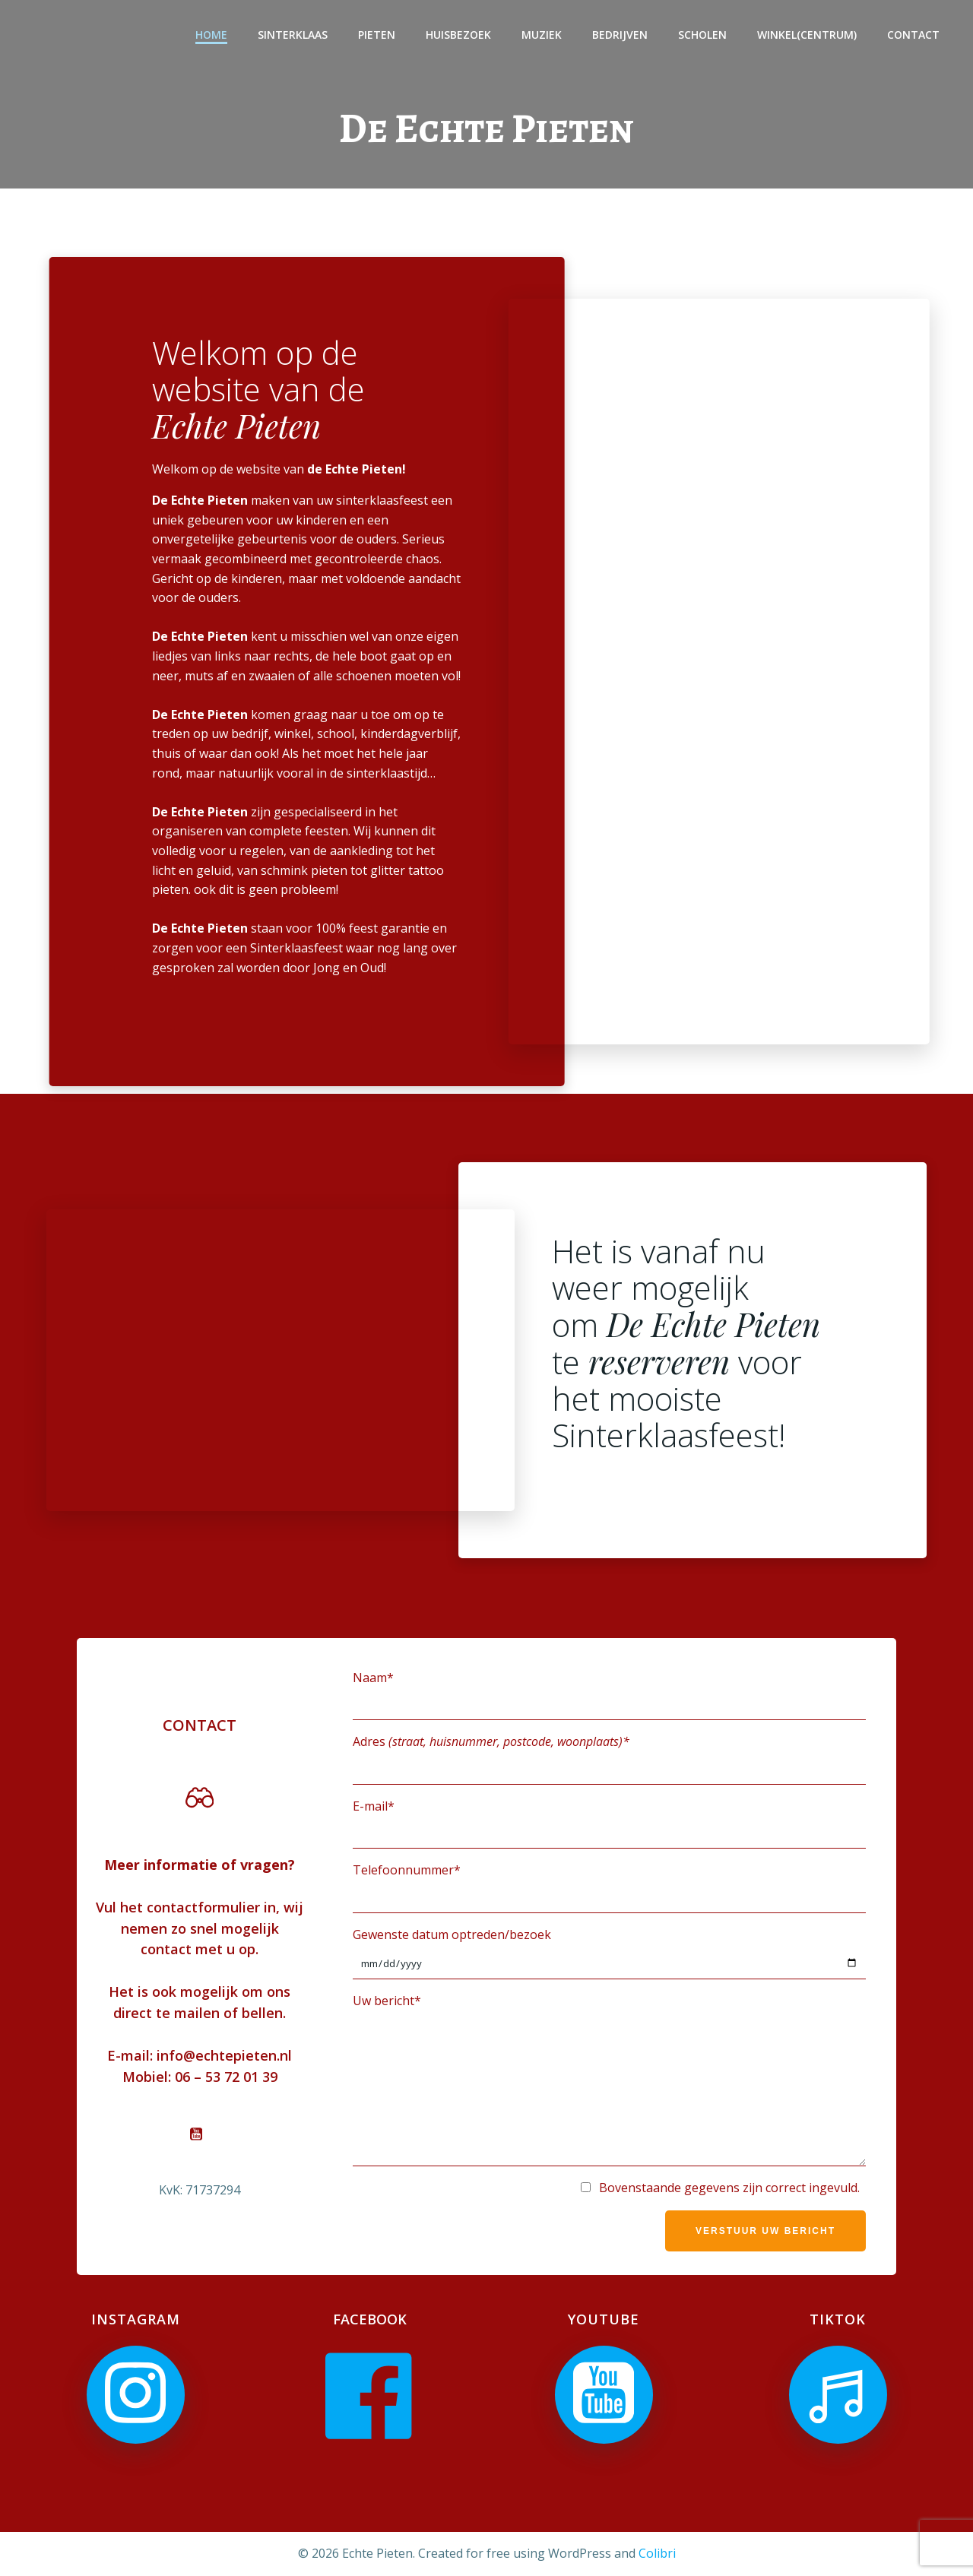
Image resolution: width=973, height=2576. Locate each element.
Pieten (376, 34)
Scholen (702, 34)
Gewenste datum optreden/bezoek (609, 1952)
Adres (609, 1759)
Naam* (609, 1695)
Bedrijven (620, 34)
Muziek (541, 34)
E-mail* (609, 1823)
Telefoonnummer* (609, 1887)
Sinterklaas (293, 34)
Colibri (657, 2553)
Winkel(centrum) (807, 34)
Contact (913, 34)
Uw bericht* (609, 2079)
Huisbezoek (458, 34)
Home (211, 34)
